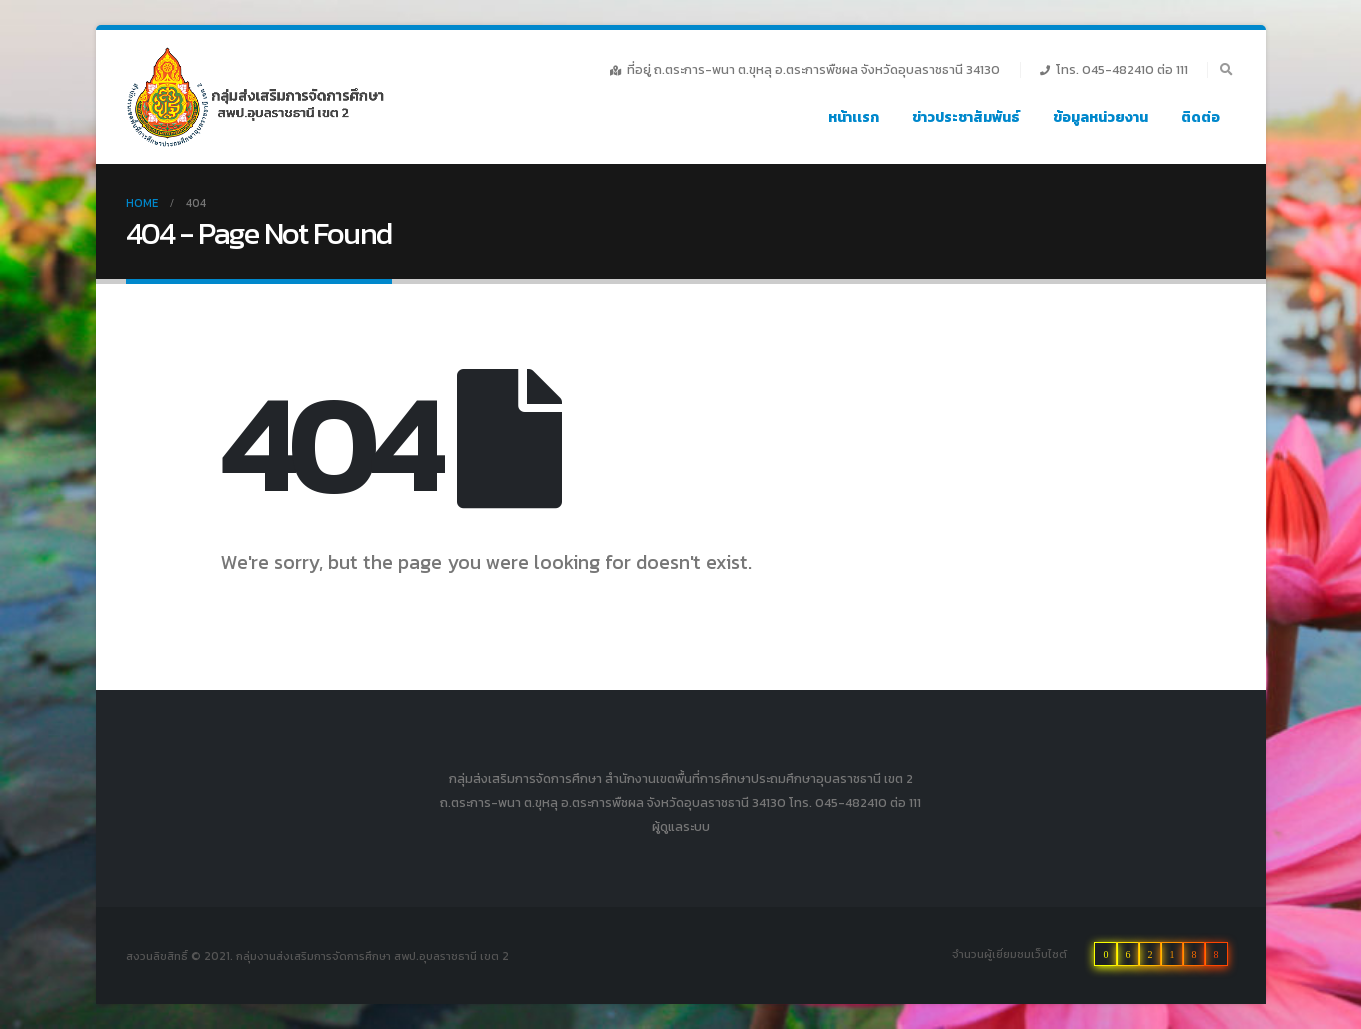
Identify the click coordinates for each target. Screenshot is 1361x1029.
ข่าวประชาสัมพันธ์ (966, 117)
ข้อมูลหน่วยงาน (1100, 117)
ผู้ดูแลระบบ (681, 826)
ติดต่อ (1200, 117)
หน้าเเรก (853, 117)
